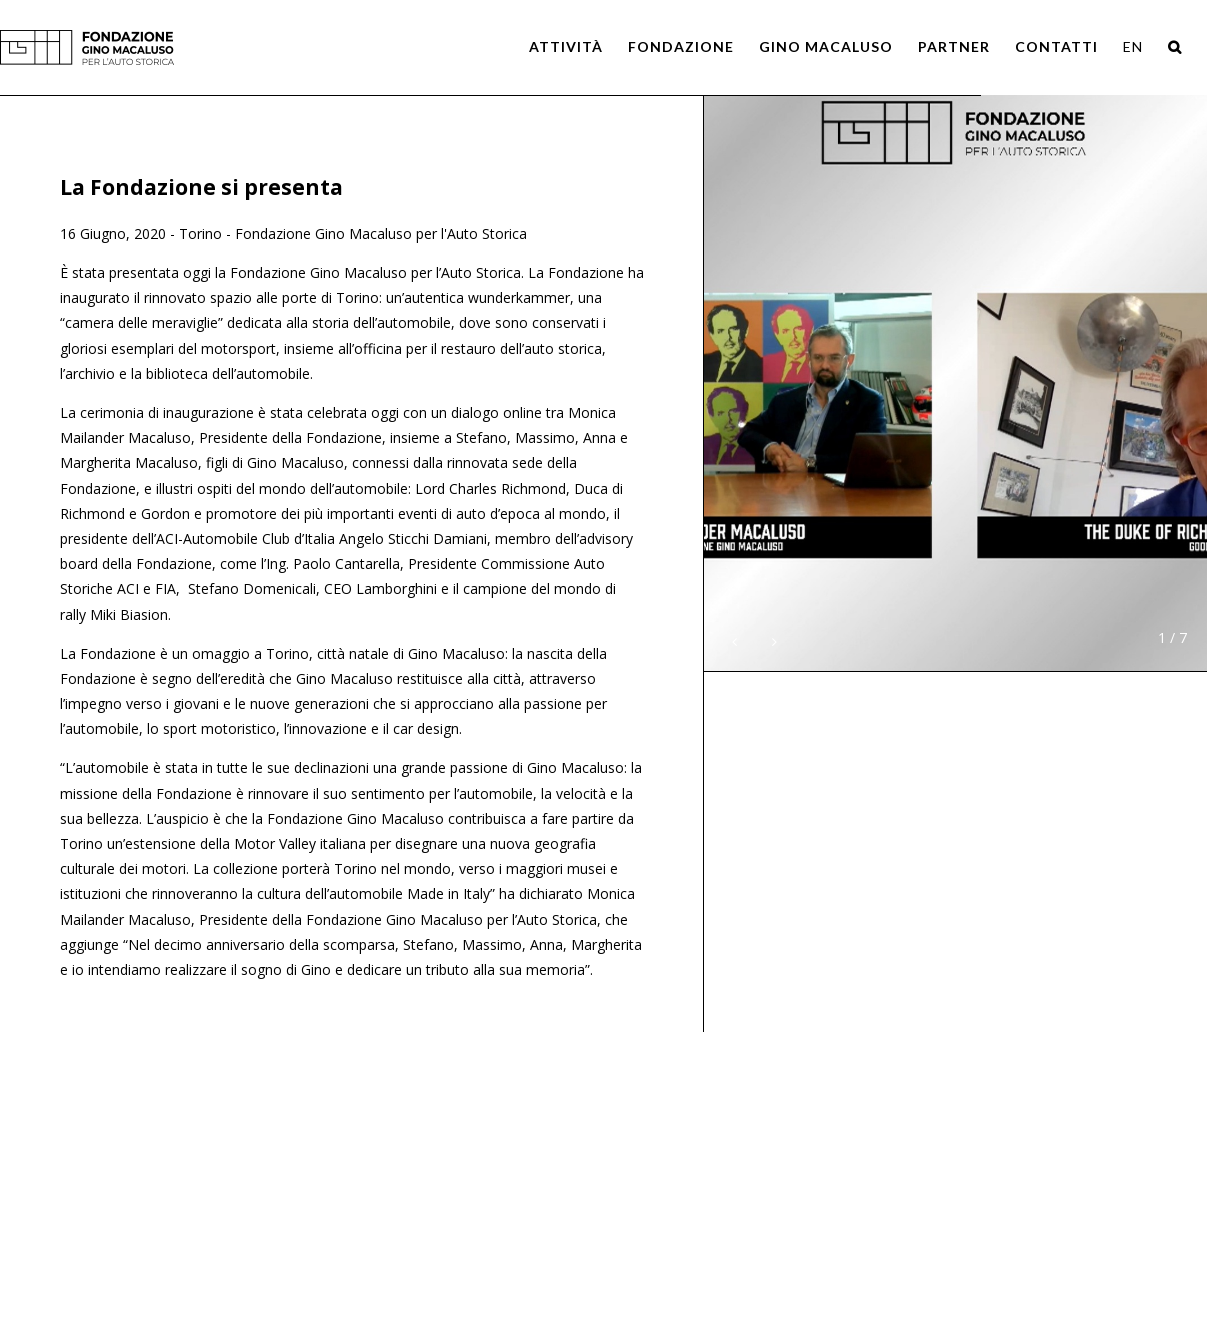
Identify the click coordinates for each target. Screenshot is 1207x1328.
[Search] (1175, 47)
